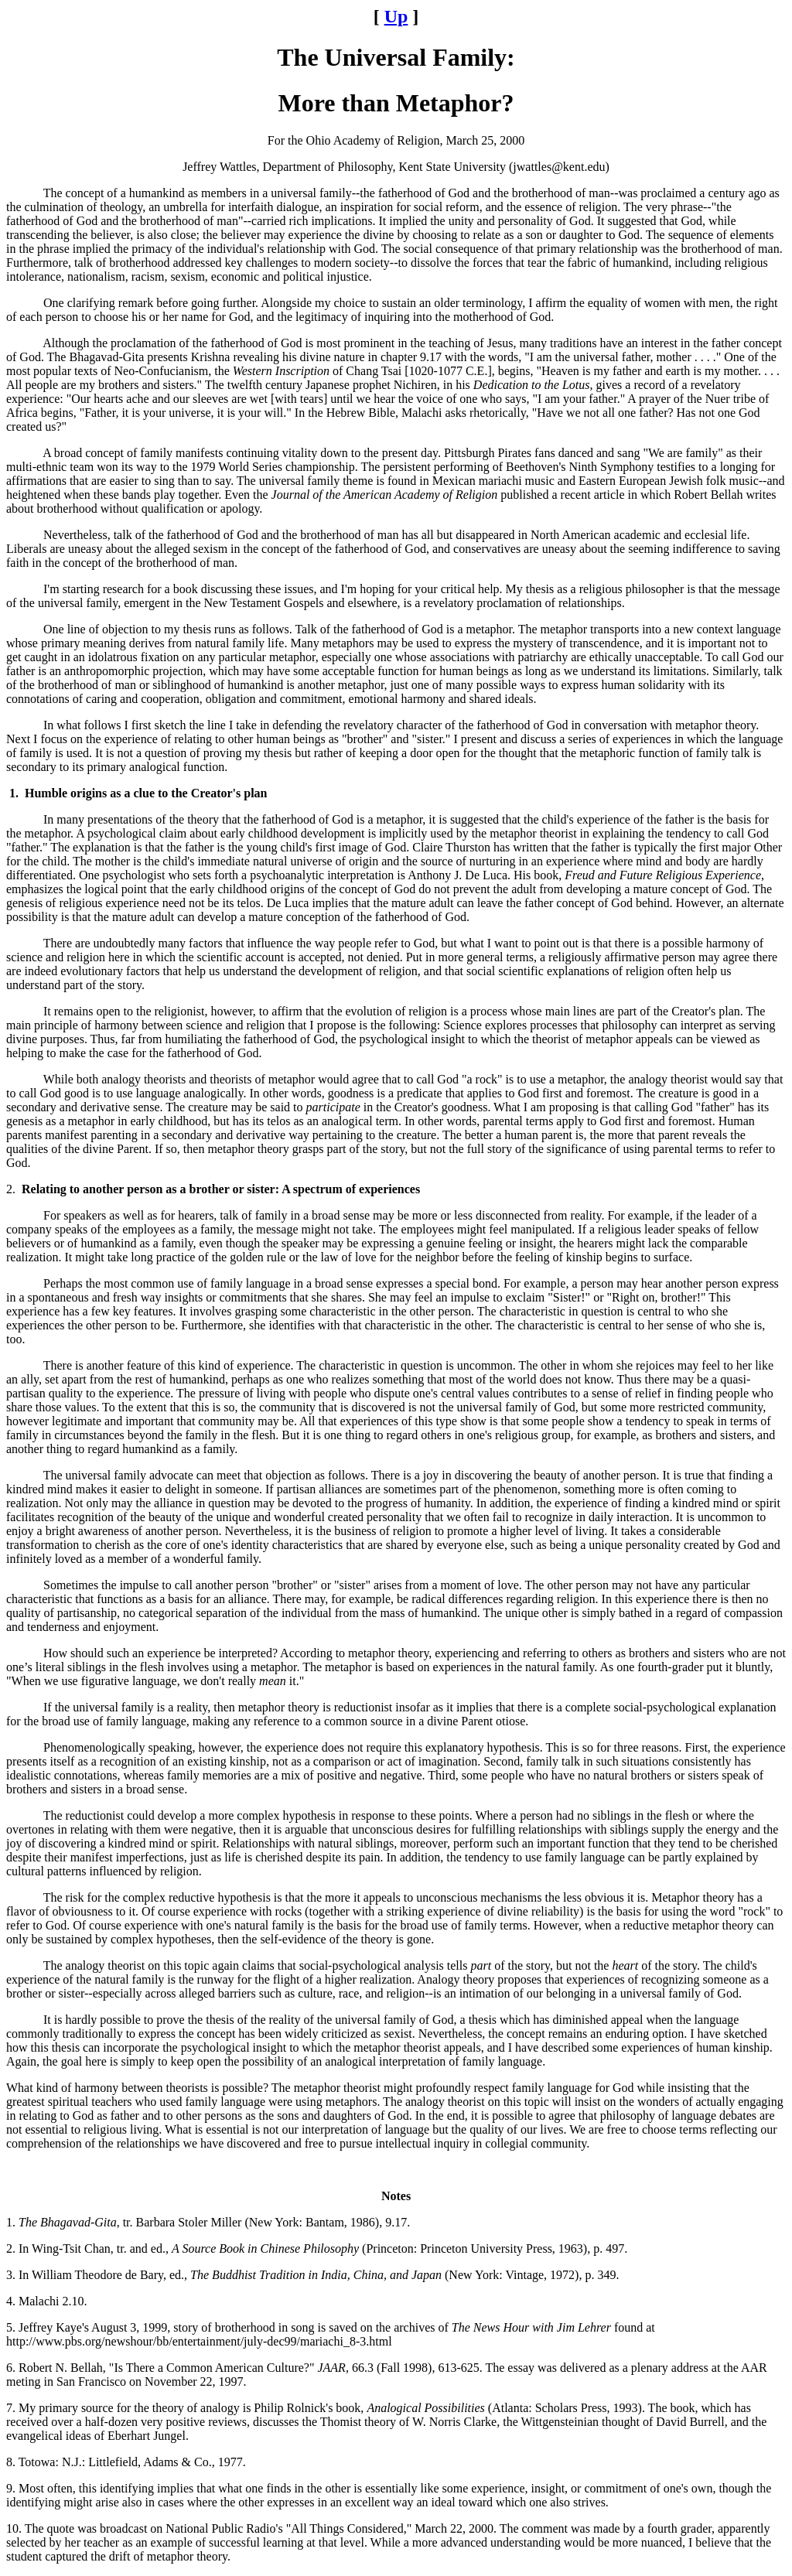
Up (396, 16)
